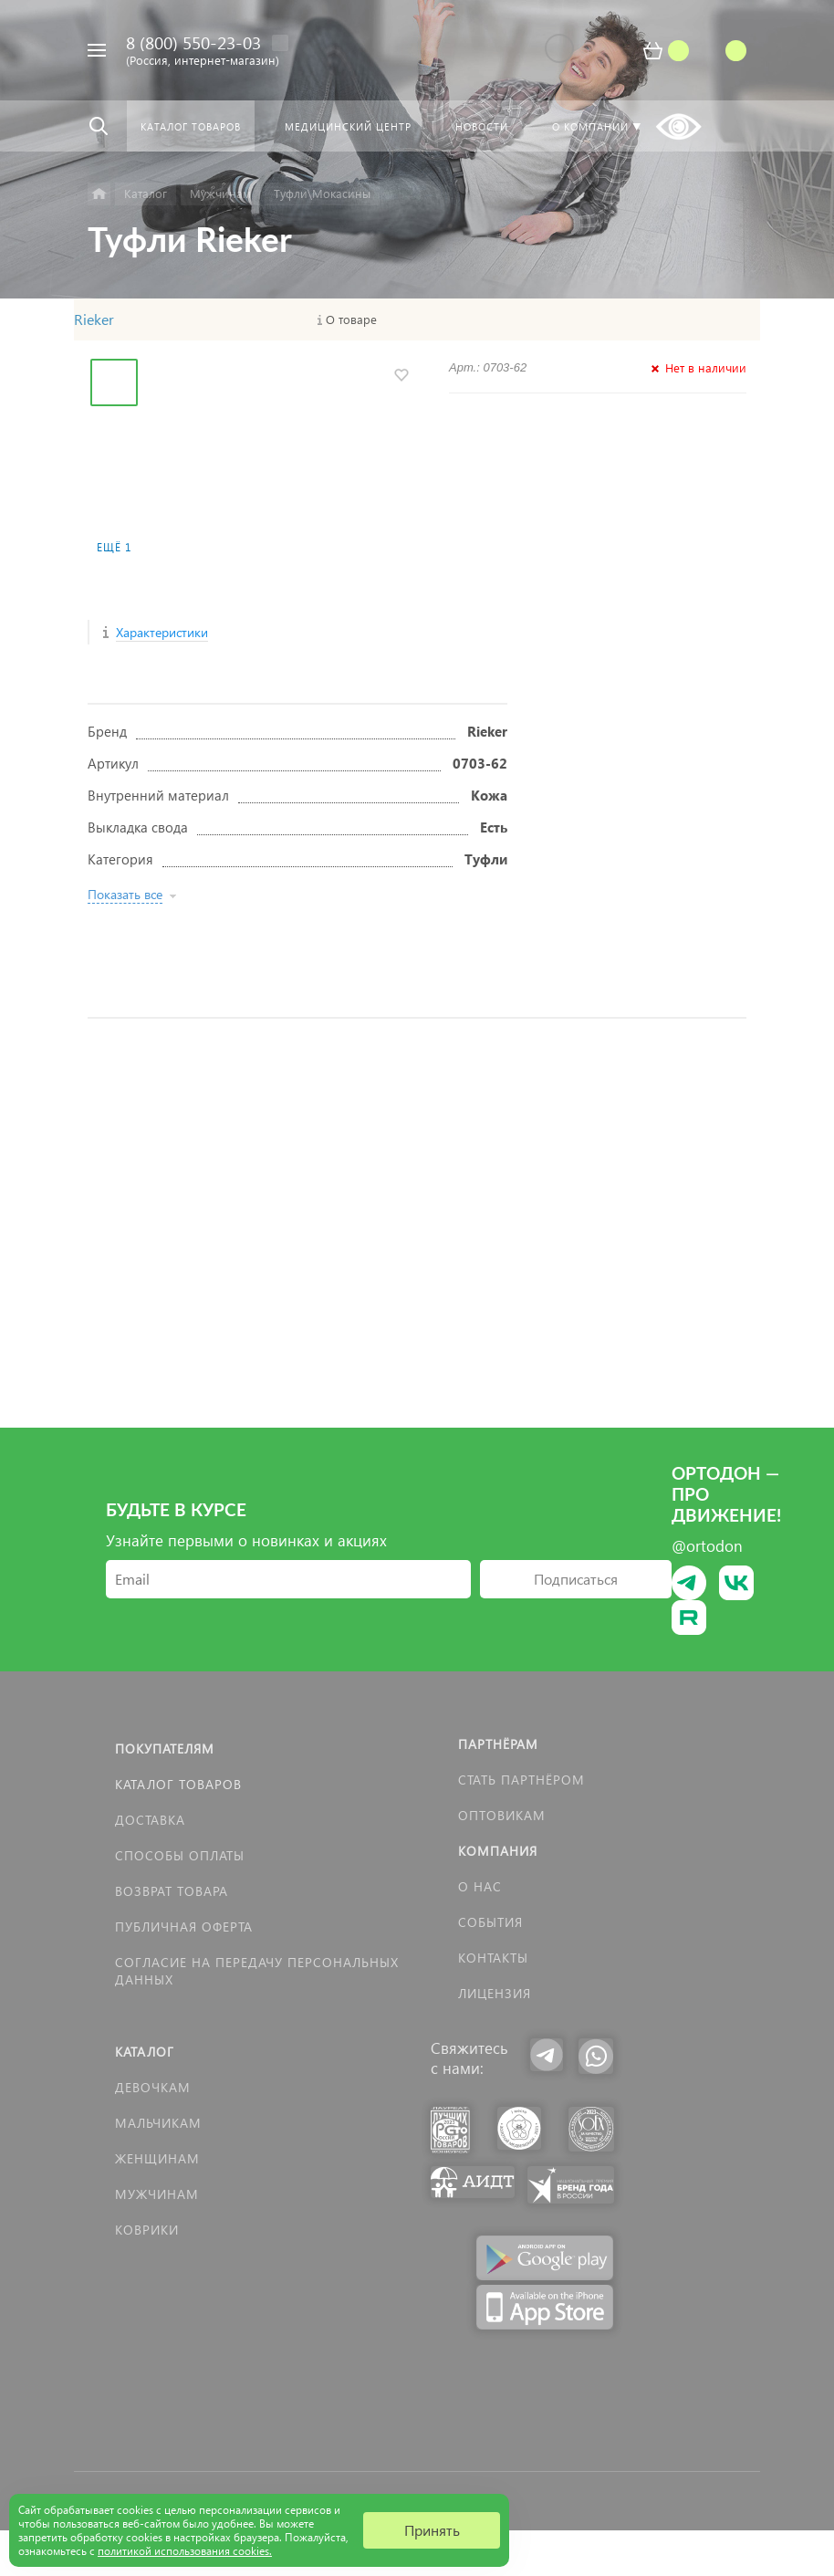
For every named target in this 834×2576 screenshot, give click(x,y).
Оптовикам (502, 1815)
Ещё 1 (114, 547)
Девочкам (153, 2087)
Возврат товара (171, 1891)
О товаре (351, 319)
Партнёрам (498, 1744)
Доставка (150, 1819)
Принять (432, 2529)
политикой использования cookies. (185, 2551)
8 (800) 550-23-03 (193, 42)
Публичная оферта (184, 1926)
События (490, 1922)
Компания (497, 1850)
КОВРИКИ (147, 2229)
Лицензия (494, 1993)
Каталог (144, 2051)
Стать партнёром (521, 1779)
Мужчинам (157, 2194)
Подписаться (576, 1578)
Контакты (493, 1957)
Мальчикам (158, 2122)
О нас (480, 1886)
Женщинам (157, 2158)
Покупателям (164, 1748)
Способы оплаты (180, 1855)
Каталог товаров (178, 1784)
